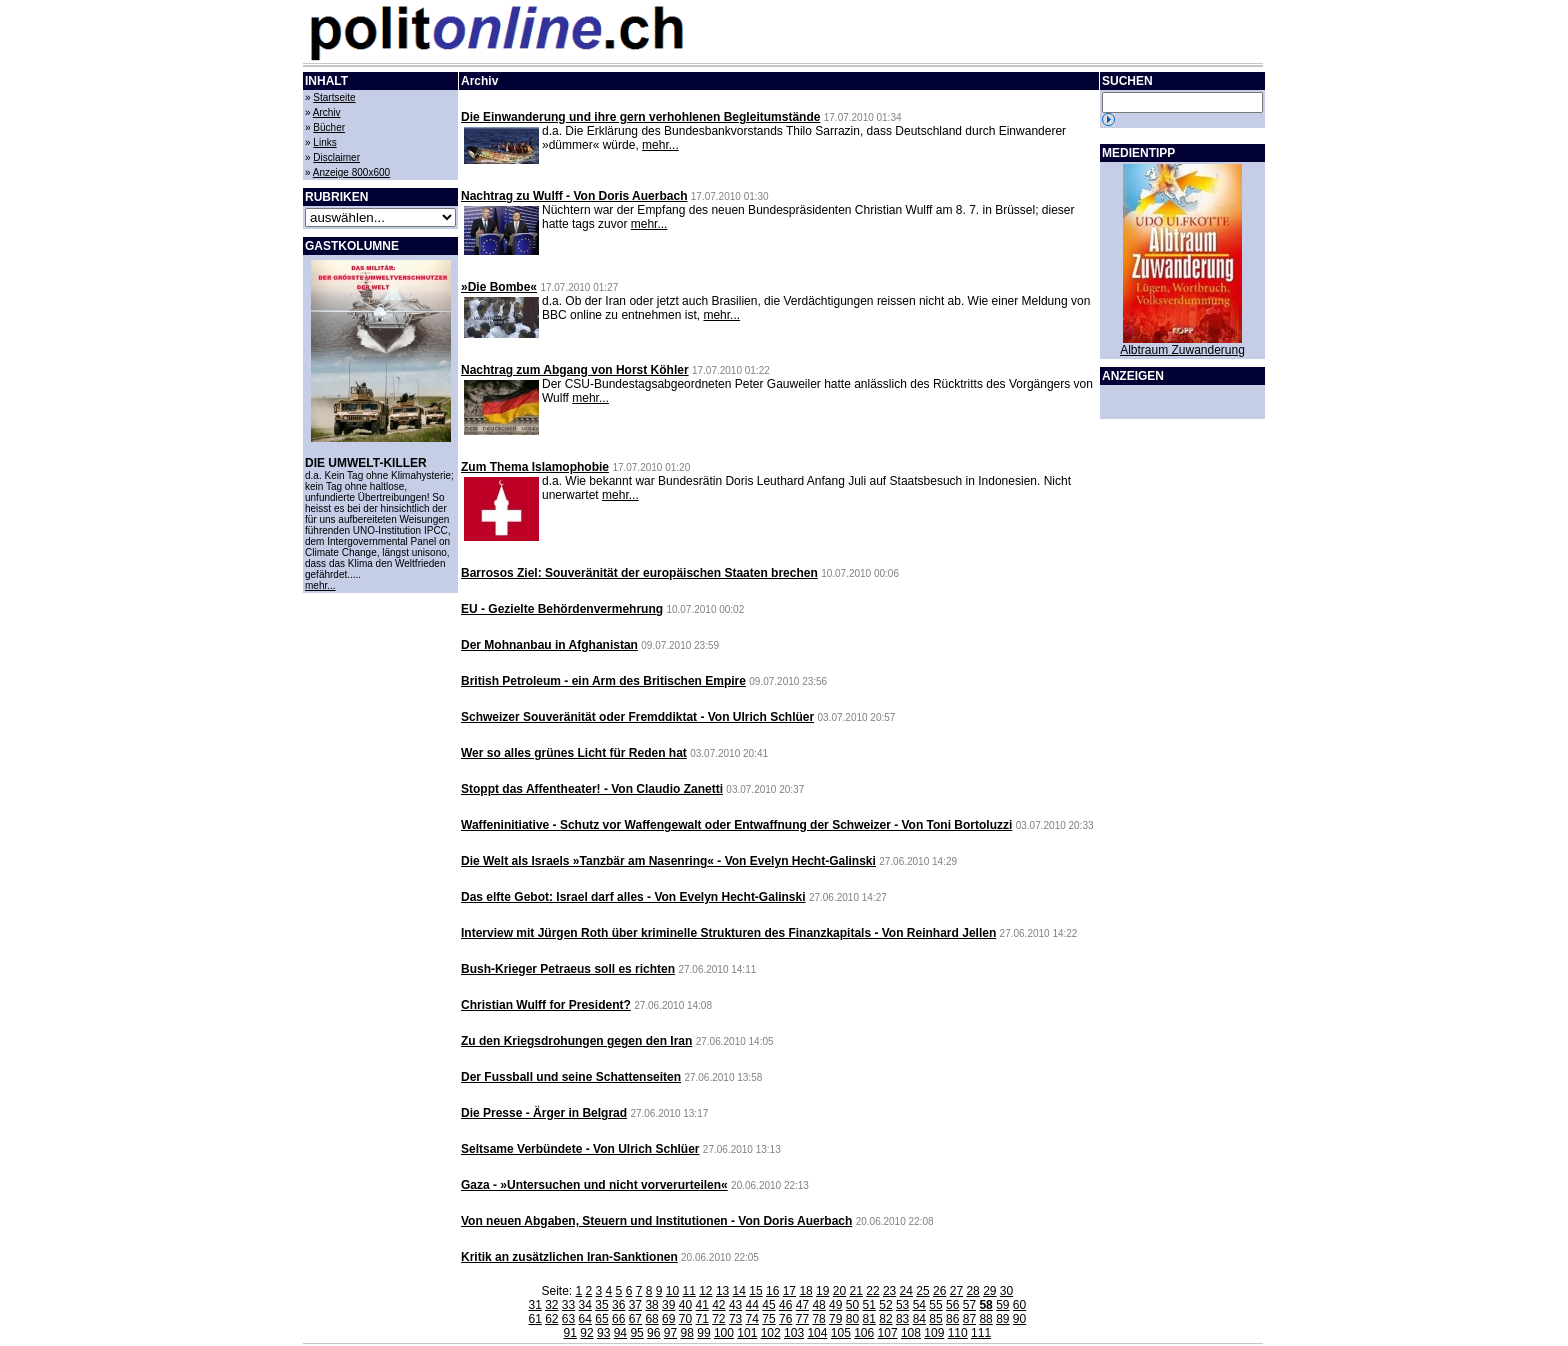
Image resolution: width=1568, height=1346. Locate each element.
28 (972, 1291)
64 (585, 1319)
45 (768, 1305)
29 (989, 1291)
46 (785, 1305)
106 (864, 1333)
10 (672, 1291)
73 (735, 1319)
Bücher (329, 127)
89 (1002, 1319)
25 (922, 1291)
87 (969, 1319)
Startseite (334, 97)
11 (688, 1291)
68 (651, 1319)
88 (985, 1319)
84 (919, 1319)
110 (958, 1333)
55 (935, 1305)
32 (551, 1305)
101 (747, 1333)
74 (752, 1319)
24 (906, 1291)
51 (869, 1305)
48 (818, 1305)
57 (969, 1305)
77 (802, 1319)
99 (703, 1333)
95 (636, 1333)
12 (705, 1291)
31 (534, 1305)
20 (839, 1291)
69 (668, 1319)
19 (822, 1291)
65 (601, 1319)
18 (805, 1291)
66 (618, 1319)
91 (570, 1333)
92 (586, 1333)
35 (601, 1305)
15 (755, 1291)
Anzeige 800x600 (351, 172)
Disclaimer (336, 157)
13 (722, 1291)
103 (794, 1333)
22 (872, 1291)
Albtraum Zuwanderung (1182, 350)
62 (551, 1319)
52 (885, 1305)
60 (1019, 1305)
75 (768, 1319)
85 (935, 1319)
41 (701, 1305)
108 (911, 1333)
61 (534, 1319)
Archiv (327, 112)
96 (653, 1333)
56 (952, 1305)
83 (902, 1319)
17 (789, 1291)
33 (568, 1305)
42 (718, 1305)
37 (635, 1305)
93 (603, 1333)
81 (869, 1319)
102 (771, 1333)
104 (817, 1333)
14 (739, 1291)
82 (885, 1319)
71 (701, 1319)
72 (718, 1319)
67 (635, 1319)
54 (919, 1305)
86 (952, 1319)
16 (772, 1291)
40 (685, 1305)
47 (802, 1305)
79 (835, 1319)
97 (670, 1333)
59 (1002, 1305)
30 (1006, 1291)
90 (1019, 1319)
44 (752, 1305)
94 (620, 1333)
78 (818, 1319)
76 (785, 1319)
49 (835, 1305)
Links (324, 142)
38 (651, 1305)
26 (939, 1291)
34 (585, 1305)
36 (618, 1305)
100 (724, 1333)
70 (685, 1319)
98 (687, 1333)
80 (852, 1319)
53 (902, 1305)
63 (568, 1319)
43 (735, 1305)
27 (956, 1291)
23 (889, 1291)
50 (852, 1305)
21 (856, 1291)
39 (668, 1305)
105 (841, 1333)
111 (981, 1333)
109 (934, 1333)
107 (888, 1333)
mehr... (320, 585)
